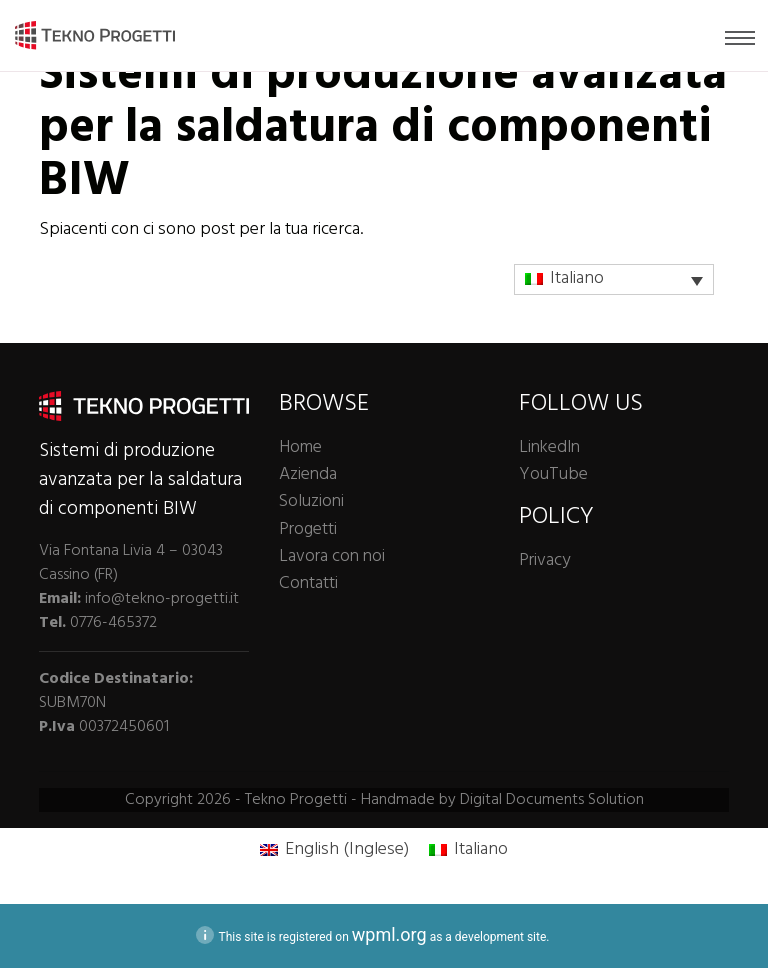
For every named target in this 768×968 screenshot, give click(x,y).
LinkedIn (549, 447)
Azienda (308, 474)
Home (300, 447)
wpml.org (389, 934)
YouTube (553, 474)
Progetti (308, 529)
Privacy (544, 560)
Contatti (308, 583)
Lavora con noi (332, 556)
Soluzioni (311, 501)
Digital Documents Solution (552, 800)
